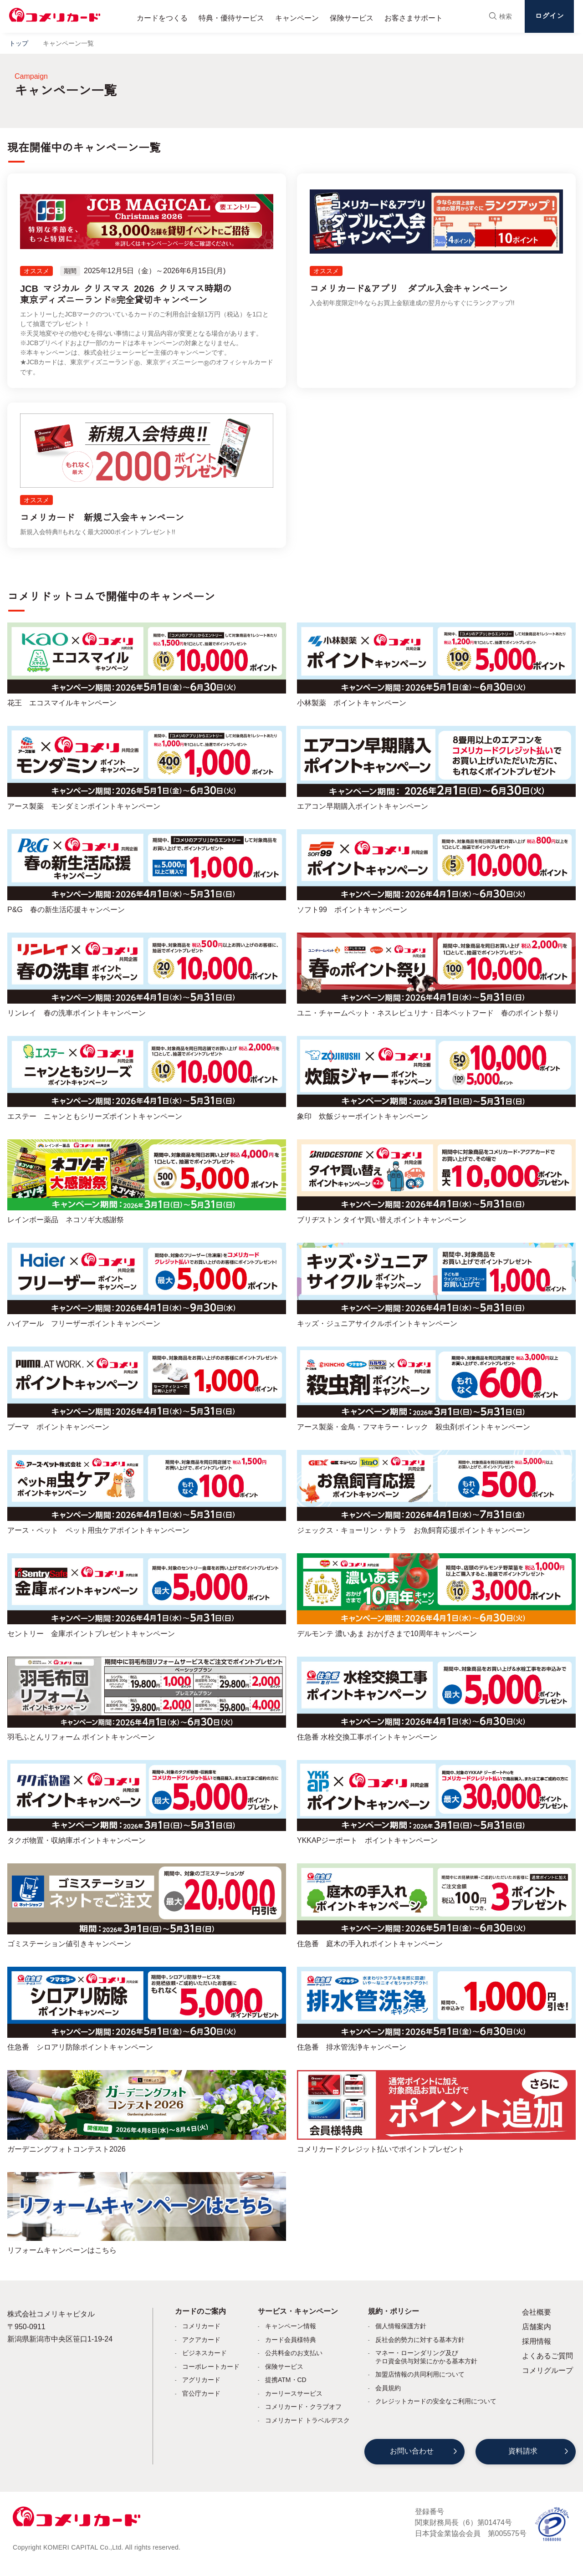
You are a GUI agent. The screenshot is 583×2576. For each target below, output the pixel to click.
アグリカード (201, 2379)
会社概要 (536, 2312)
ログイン (549, 16)
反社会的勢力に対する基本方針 (420, 2339)
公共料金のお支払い (293, 2353)
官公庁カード (201, 2393)
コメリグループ (547, 2370)
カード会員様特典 (290, 2339)
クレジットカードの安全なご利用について (435, 2401)
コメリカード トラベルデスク (307, 2420)
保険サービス (284, 2366)
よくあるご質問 (547, 2356)
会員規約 (388, 2388)
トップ (18, 43)
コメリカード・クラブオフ (303, 2406)
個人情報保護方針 (400, 2326)
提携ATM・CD (286, 2379)
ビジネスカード (204, 2353)
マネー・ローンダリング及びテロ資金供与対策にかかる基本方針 (426, 2357)
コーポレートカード (211, 2366)
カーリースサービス (293, 2393)
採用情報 (536, 2341)
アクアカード (201, 2339)
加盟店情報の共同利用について (420, 2374)
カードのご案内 (200, 2311)
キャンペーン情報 (290, 2326)
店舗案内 (536, 2327)
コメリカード (201, 2326)
